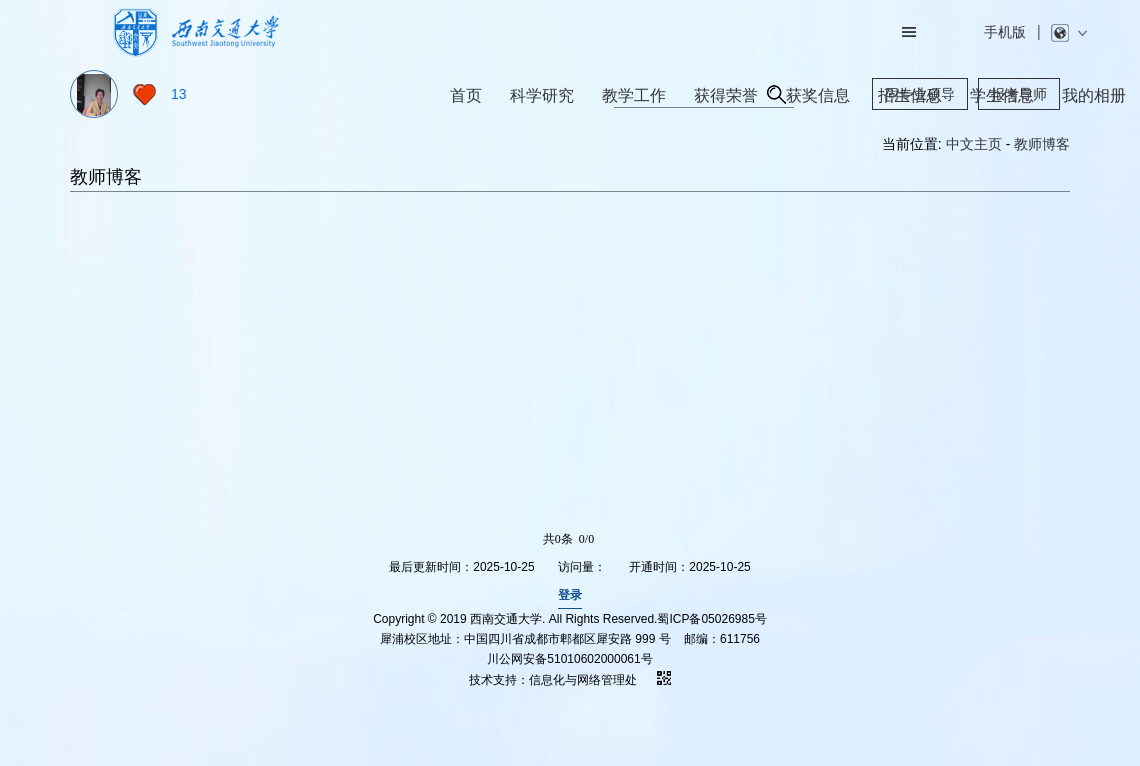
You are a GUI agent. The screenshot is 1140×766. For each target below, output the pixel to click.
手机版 (1005, 32)
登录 (570, 595)
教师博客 (1042, 144)
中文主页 (974, 144)
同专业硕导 (920, 94)
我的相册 (1094, 95)
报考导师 (1019, 94)
